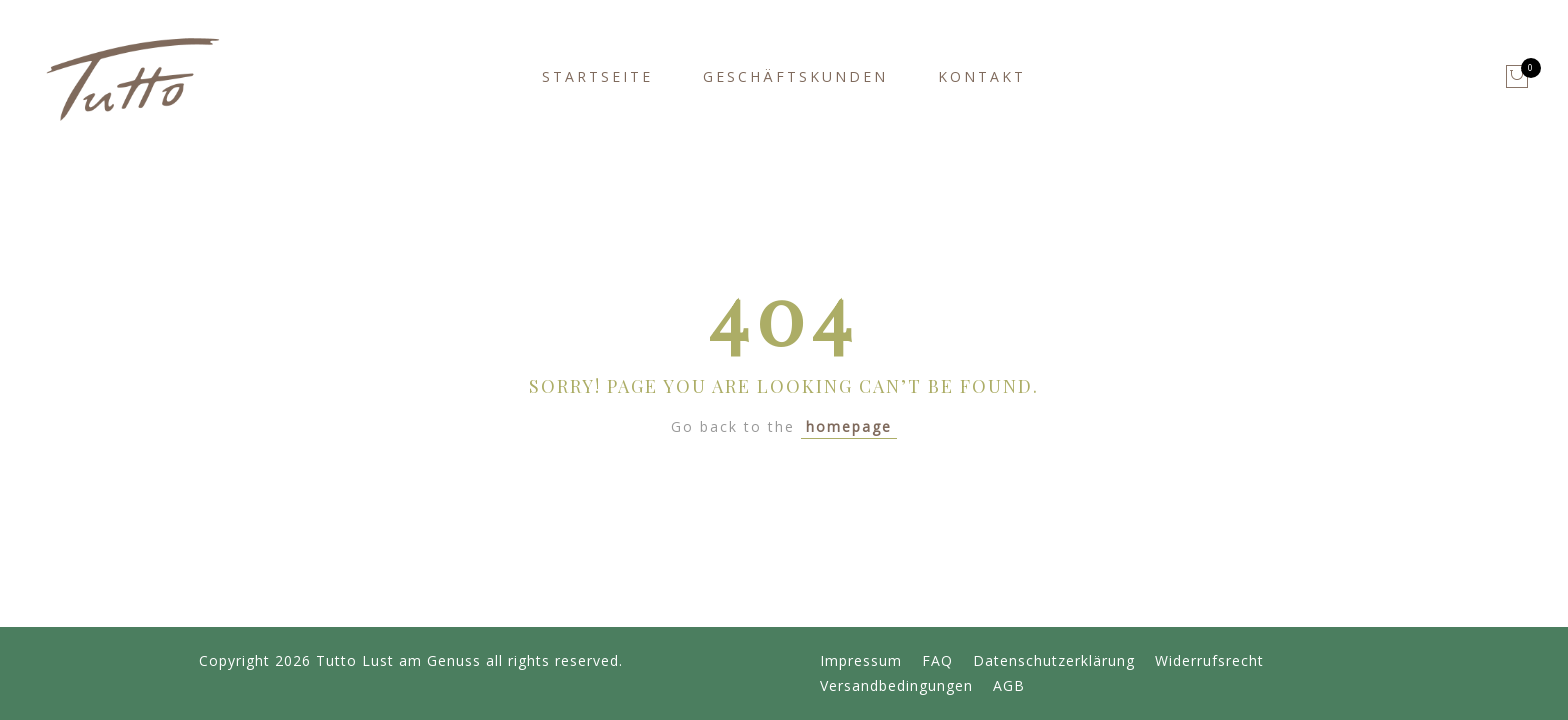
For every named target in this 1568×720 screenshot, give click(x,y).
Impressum (861, 660)
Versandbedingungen (896, 685)
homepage (849, 426)
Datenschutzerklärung (1054, 660)
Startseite (597, 76)
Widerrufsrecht (1209, 660)
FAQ (937, 660)
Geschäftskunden (795, 76)
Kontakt (982, 76)
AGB (1009, 685)
